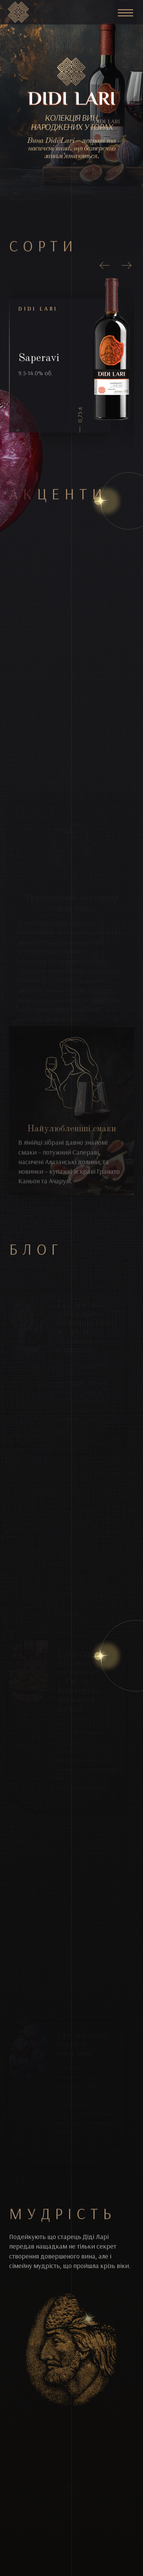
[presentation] (104, 265)
